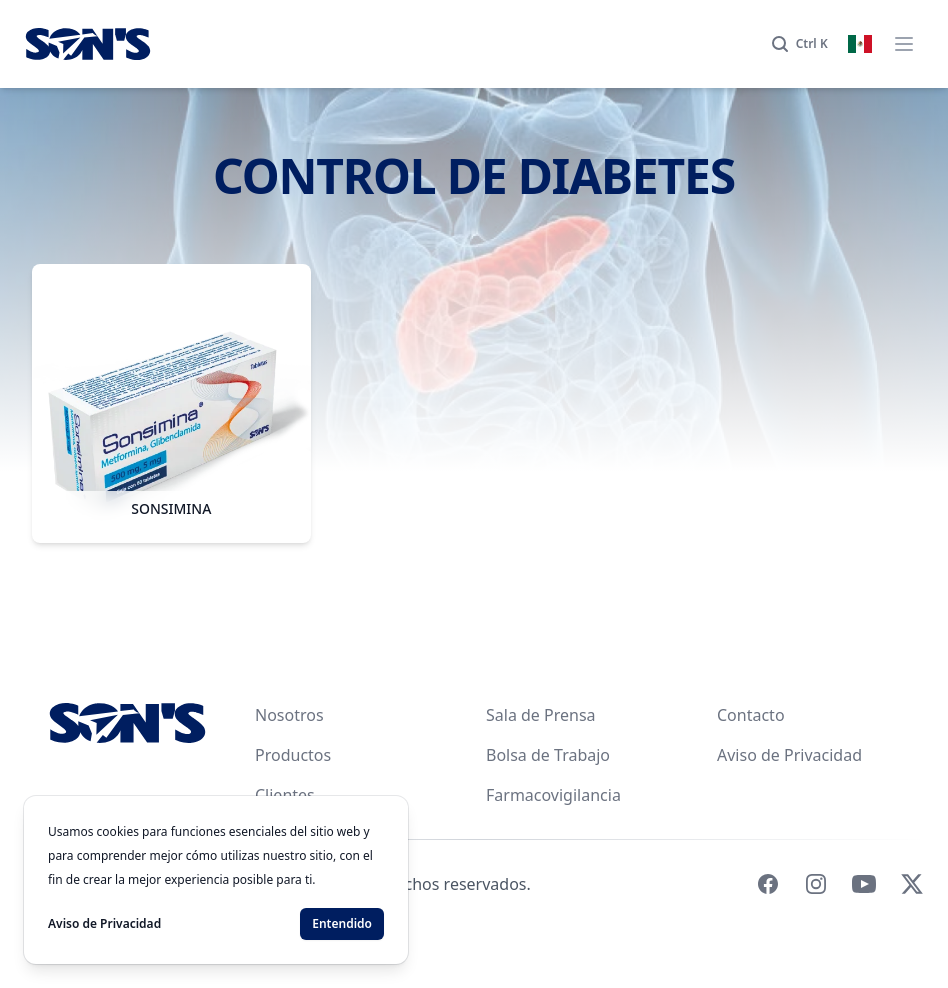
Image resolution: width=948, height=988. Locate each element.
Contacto (751, 715)
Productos (293, 755)
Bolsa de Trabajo (548, 755)
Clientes (285, 795)
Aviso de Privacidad (789, 755)
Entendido (342, 923)
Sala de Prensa (541, 715)
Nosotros (289, 715)
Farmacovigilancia (553, 795)
